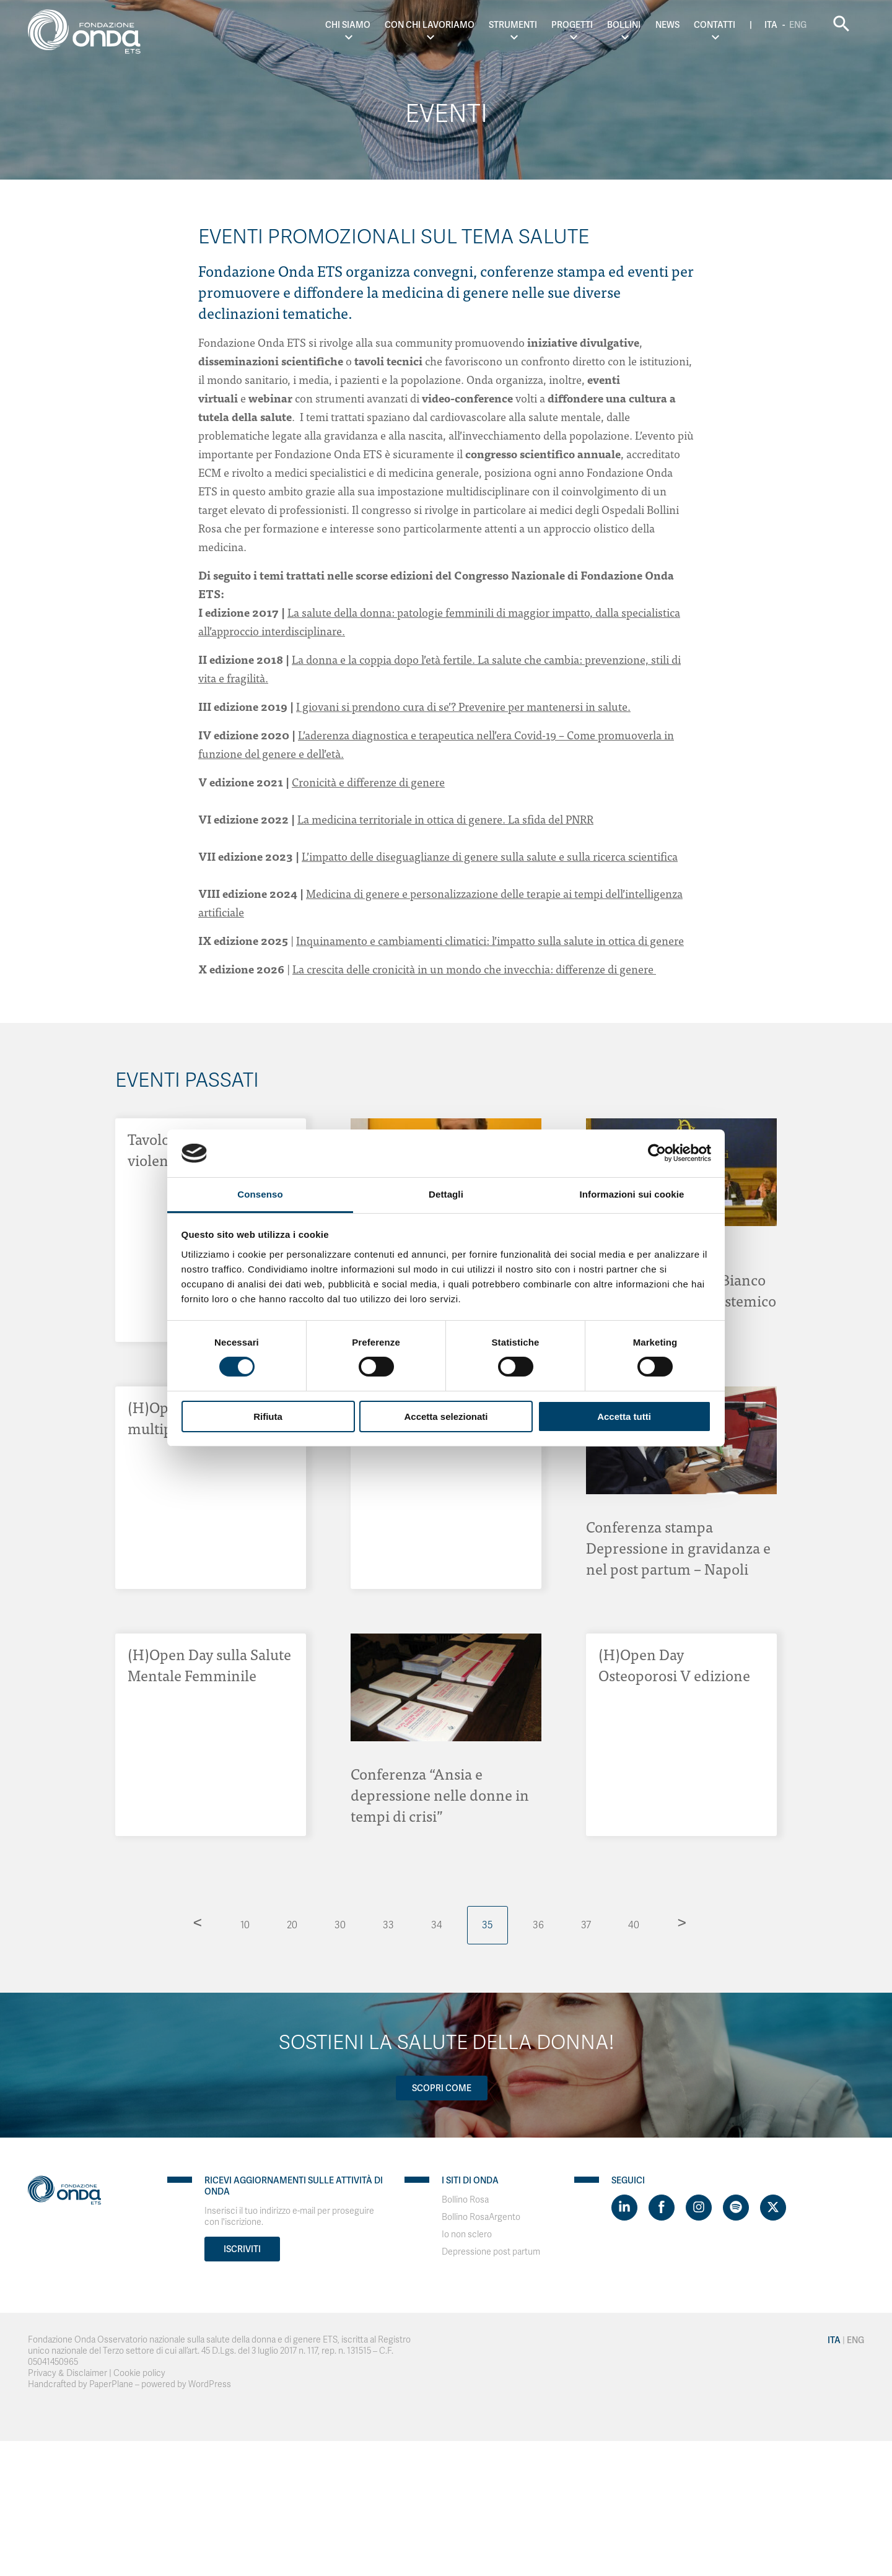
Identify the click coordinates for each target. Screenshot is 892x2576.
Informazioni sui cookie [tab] (632, 1194)
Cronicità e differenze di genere (368, 782)
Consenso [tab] (259, 1194)
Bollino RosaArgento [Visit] (481, 2217)
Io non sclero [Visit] (467, 2234)
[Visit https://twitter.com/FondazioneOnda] (773, 2207)
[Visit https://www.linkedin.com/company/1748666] (624, 2207)
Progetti (572, 24)
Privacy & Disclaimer (67, 2373)
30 (340, 1925)
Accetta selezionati (446, 1416)
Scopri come (441, 2088)
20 (292, 1925)
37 (586, 1925)
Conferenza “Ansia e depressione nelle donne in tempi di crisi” (440, 1794)
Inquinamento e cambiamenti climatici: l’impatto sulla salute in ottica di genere (490, 940)
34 (436, 1925)
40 (633, 1925)
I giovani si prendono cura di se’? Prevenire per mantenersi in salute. (463, 706)
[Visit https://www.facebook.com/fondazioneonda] (661, 2207)
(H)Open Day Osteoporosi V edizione (674, 1664)
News (667, 24)
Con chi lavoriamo (429, 24)
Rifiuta (267, 1416)
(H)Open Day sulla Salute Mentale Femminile (209, 1664)
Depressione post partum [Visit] (491, 2252)
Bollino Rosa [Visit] (465, 2200)
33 (388, 1925)
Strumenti (513, 24)
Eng (798, 24)
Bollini (624, 24)
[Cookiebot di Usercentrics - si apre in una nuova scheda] (657, 1153)
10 (245, 1925)
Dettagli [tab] (446, 1194)
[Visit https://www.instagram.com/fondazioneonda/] (698, 2207)
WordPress (209, 2384)
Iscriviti (242, 2249)
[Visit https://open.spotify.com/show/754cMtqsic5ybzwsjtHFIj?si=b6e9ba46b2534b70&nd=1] (736, 2207)
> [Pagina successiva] (682, 1922)
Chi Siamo (347, 24)
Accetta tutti (624, 1416)
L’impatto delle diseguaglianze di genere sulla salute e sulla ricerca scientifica (490, 856)
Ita (770, 24)
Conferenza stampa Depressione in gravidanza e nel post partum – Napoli (678, 1547)
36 (538, 1925)
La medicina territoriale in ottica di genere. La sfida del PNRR (445, 819)
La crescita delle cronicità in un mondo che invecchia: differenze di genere (474, 969)
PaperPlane (111, 2384)
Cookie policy (139, 2373)
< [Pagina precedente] (197, 1922)
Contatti (714, 24)
